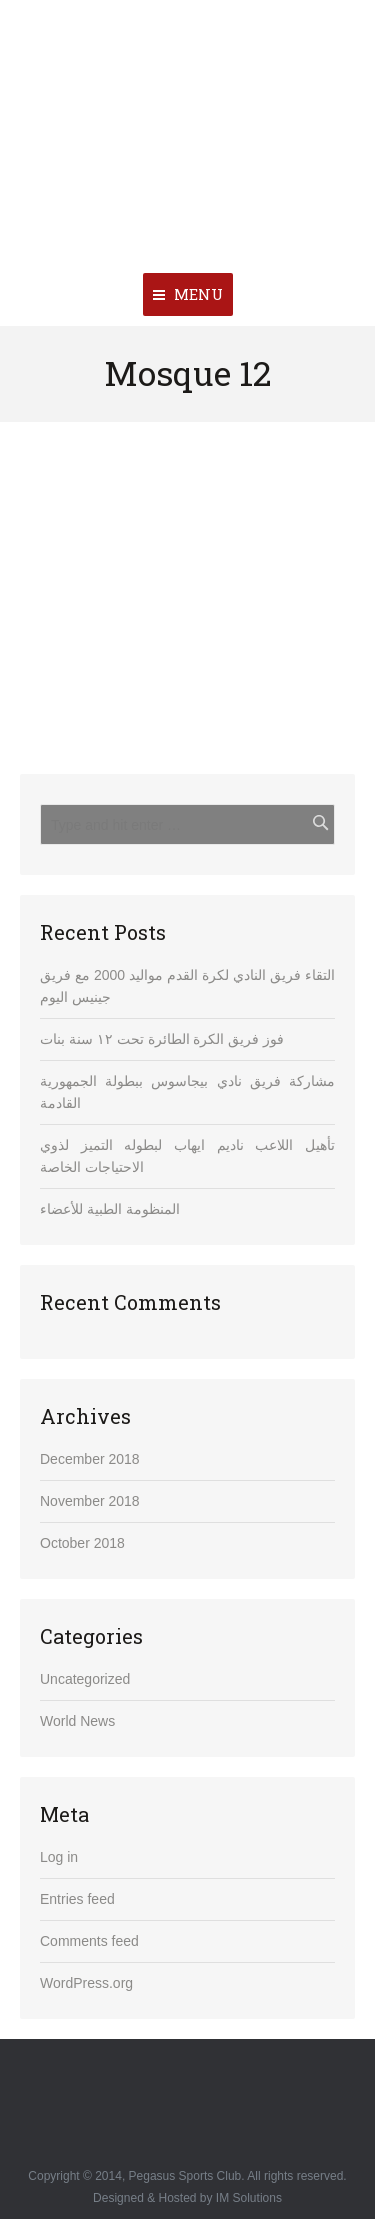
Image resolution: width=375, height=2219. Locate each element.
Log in (59, 1857)
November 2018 (90, 1501)
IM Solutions (249, 2198)
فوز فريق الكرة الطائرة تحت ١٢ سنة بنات (162, 1039)
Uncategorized (85, 1679)
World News (77, 1721)
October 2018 (82, 1543)
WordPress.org (86, 1983)
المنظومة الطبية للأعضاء (110, 1209)
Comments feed (89, 1941)
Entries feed (77, 1899)
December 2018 (90, 1459)
